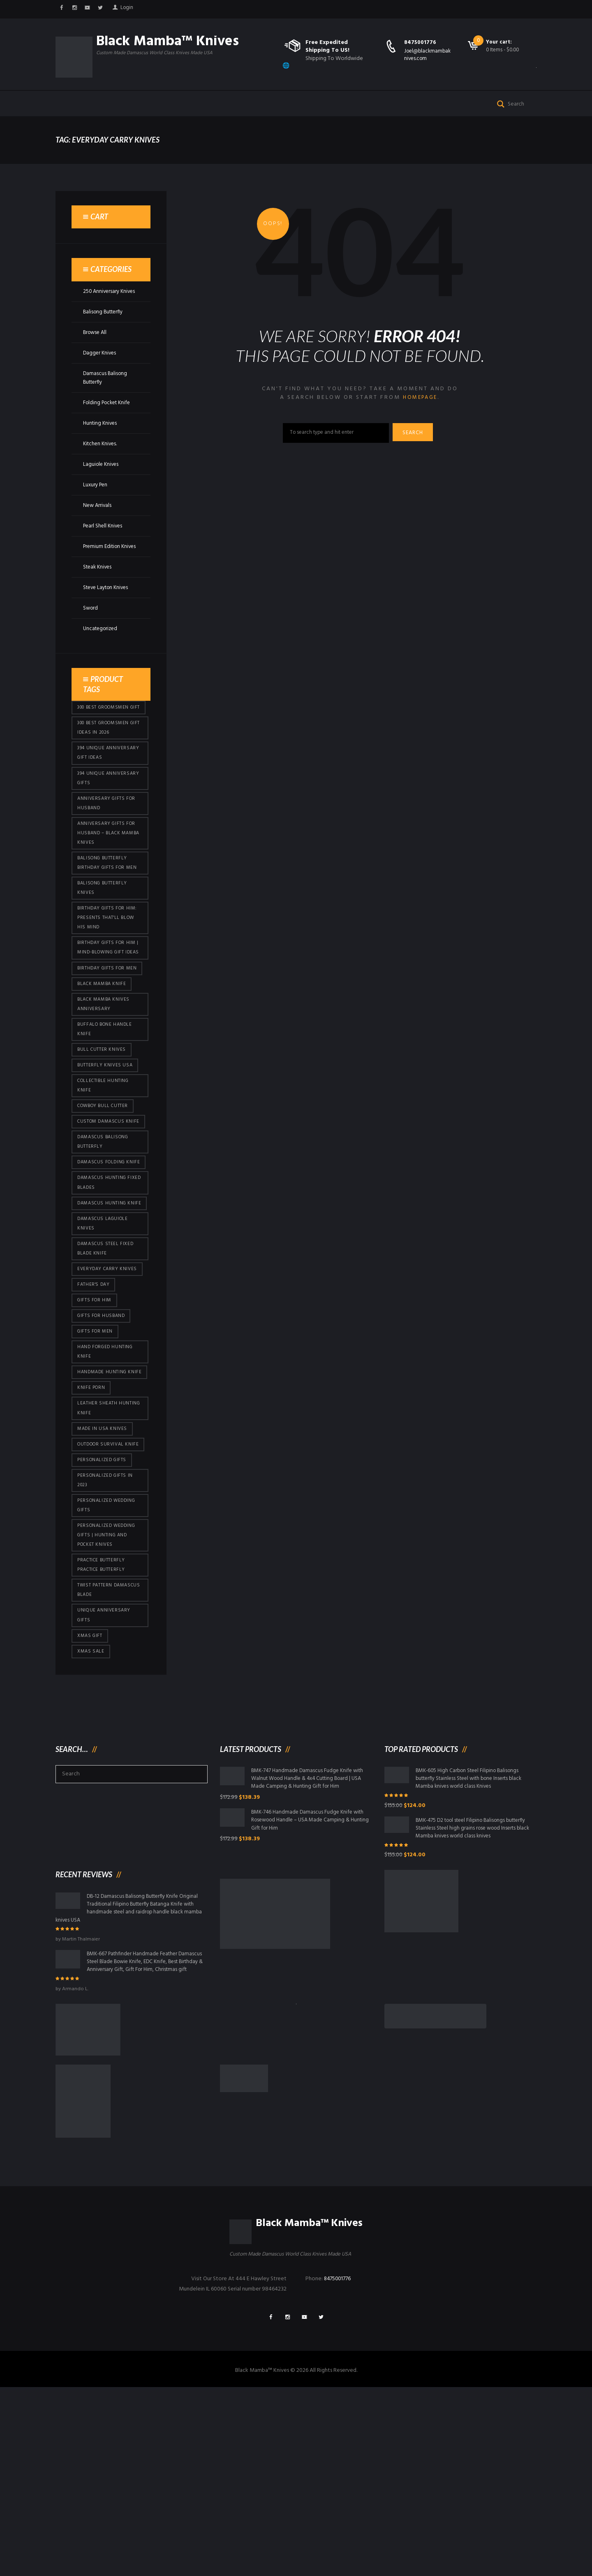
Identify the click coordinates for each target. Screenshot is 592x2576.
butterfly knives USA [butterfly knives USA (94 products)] (105, 1145)
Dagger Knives (100, 379)
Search (415, 460)
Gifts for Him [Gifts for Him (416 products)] (95, 1425)
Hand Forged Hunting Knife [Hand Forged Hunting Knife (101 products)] (107, 1480)
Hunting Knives (101, 449)
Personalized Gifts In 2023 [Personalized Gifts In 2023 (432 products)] (106, 1636)
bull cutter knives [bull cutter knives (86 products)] (102, 1128)
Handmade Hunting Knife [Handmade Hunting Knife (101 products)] (103, 1506)
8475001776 (421, 43)
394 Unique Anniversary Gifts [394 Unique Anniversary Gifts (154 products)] (109, 828)
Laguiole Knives (102, 490)
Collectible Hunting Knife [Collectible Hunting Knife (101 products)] (104, 1166)
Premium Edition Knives (103, 577)
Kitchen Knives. (101, 470)
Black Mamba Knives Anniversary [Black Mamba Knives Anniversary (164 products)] (105, 1079)
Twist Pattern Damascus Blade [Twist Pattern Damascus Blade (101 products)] (100, 1754)
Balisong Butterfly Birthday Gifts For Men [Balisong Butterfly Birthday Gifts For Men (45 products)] (108, 919)
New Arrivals (98, 531)
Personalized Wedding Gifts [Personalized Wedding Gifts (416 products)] (108, 1663)
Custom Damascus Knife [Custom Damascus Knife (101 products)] (102, 1210)
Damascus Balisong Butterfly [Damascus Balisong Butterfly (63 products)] (105, 1236)
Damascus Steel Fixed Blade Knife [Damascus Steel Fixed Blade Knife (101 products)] (106, 1370)
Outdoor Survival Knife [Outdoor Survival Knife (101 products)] (102, 1593)
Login (132, 9)
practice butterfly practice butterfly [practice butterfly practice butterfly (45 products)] (102, 1727)
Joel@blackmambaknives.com (427, 54)
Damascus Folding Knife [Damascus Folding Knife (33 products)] (103, 1263)
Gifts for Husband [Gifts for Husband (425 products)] (102, 1442)
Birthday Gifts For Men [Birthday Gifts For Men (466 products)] (108, 1042)
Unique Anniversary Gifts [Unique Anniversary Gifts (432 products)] (104, 1781)
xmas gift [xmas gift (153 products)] (90, 1802)
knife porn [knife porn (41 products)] (91, 1528)
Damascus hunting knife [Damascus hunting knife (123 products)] (103, 1317)
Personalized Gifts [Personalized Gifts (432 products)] (103, 1615)
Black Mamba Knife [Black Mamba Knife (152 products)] (103, 1058)
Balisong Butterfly (105, 338)
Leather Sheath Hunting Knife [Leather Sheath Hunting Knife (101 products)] (109, 1550)
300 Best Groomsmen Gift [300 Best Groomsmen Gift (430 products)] (105, 748)
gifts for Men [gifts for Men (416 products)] (95, 1458)
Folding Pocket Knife (109, 429)
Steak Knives (98, 602)
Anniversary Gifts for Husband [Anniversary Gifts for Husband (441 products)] (107, 855)
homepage (420, 423)
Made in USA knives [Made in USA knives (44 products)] (103, 1572)
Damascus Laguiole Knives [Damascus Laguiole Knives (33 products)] (104, 1344)
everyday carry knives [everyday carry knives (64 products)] (108, 1392)
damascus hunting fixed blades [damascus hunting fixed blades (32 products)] (103, 1290)
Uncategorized (101, 663)
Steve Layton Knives (108, 622)
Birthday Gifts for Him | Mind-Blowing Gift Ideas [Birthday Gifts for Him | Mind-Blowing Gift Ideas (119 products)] (109, 1015)
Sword (91, 643)
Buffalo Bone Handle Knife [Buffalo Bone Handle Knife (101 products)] (106, 1107)
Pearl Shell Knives (104, 552)
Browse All (96, 359)
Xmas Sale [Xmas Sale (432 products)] (91, 1819)
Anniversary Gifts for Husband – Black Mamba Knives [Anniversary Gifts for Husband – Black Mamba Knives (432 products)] (107, 887)
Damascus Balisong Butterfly (106, 404)
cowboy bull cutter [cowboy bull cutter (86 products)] (104, 1188)
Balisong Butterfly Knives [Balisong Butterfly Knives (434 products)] (103, 946)
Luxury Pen (96, 511)
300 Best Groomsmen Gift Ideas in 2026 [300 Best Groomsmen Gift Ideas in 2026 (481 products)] (105, 775)
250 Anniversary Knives (110, 317)
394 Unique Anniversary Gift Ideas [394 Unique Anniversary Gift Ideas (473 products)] (109, 801)
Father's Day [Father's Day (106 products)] (94, 1408)
